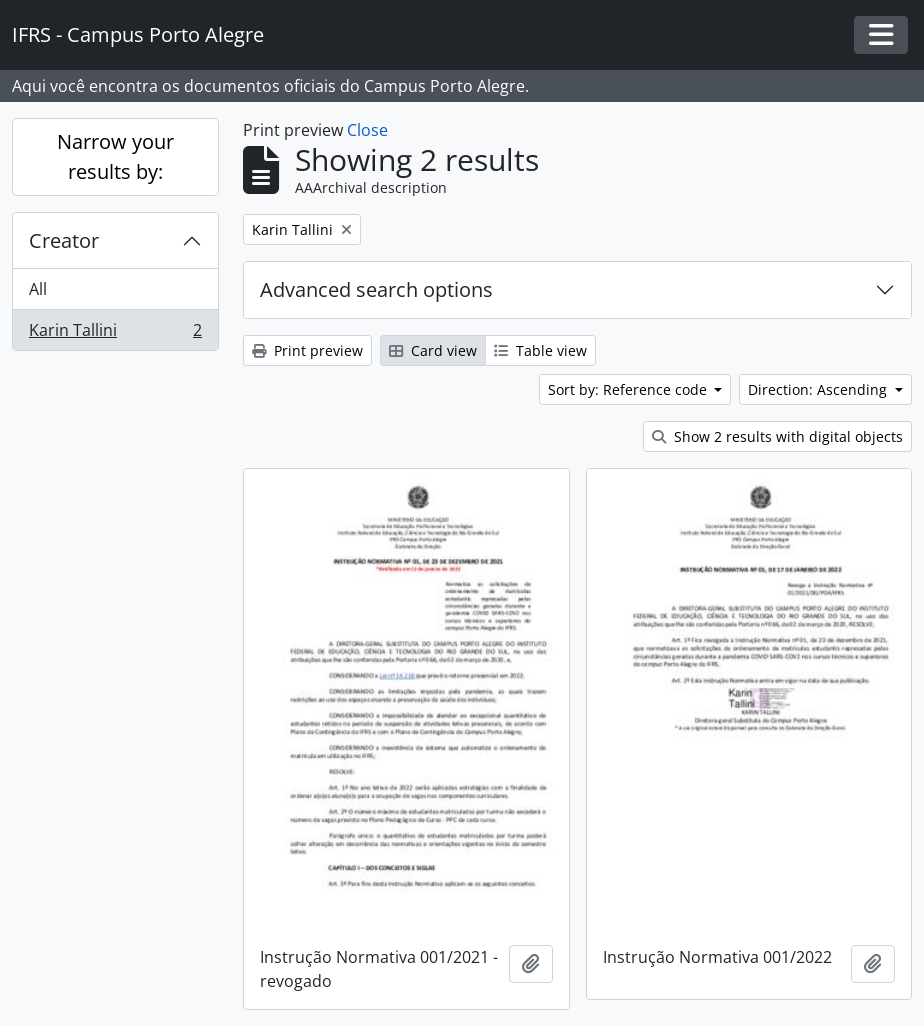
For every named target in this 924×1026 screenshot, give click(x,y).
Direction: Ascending (819, 389)
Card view (433, 350)
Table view (540, 350)
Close (367, 130)
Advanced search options (376, 289)
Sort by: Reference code (629, 389)
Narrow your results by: (115, 156)
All (38, 289)
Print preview (307, 350)
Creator (64, 240)
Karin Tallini (115, 334)
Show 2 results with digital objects (777, 436)
